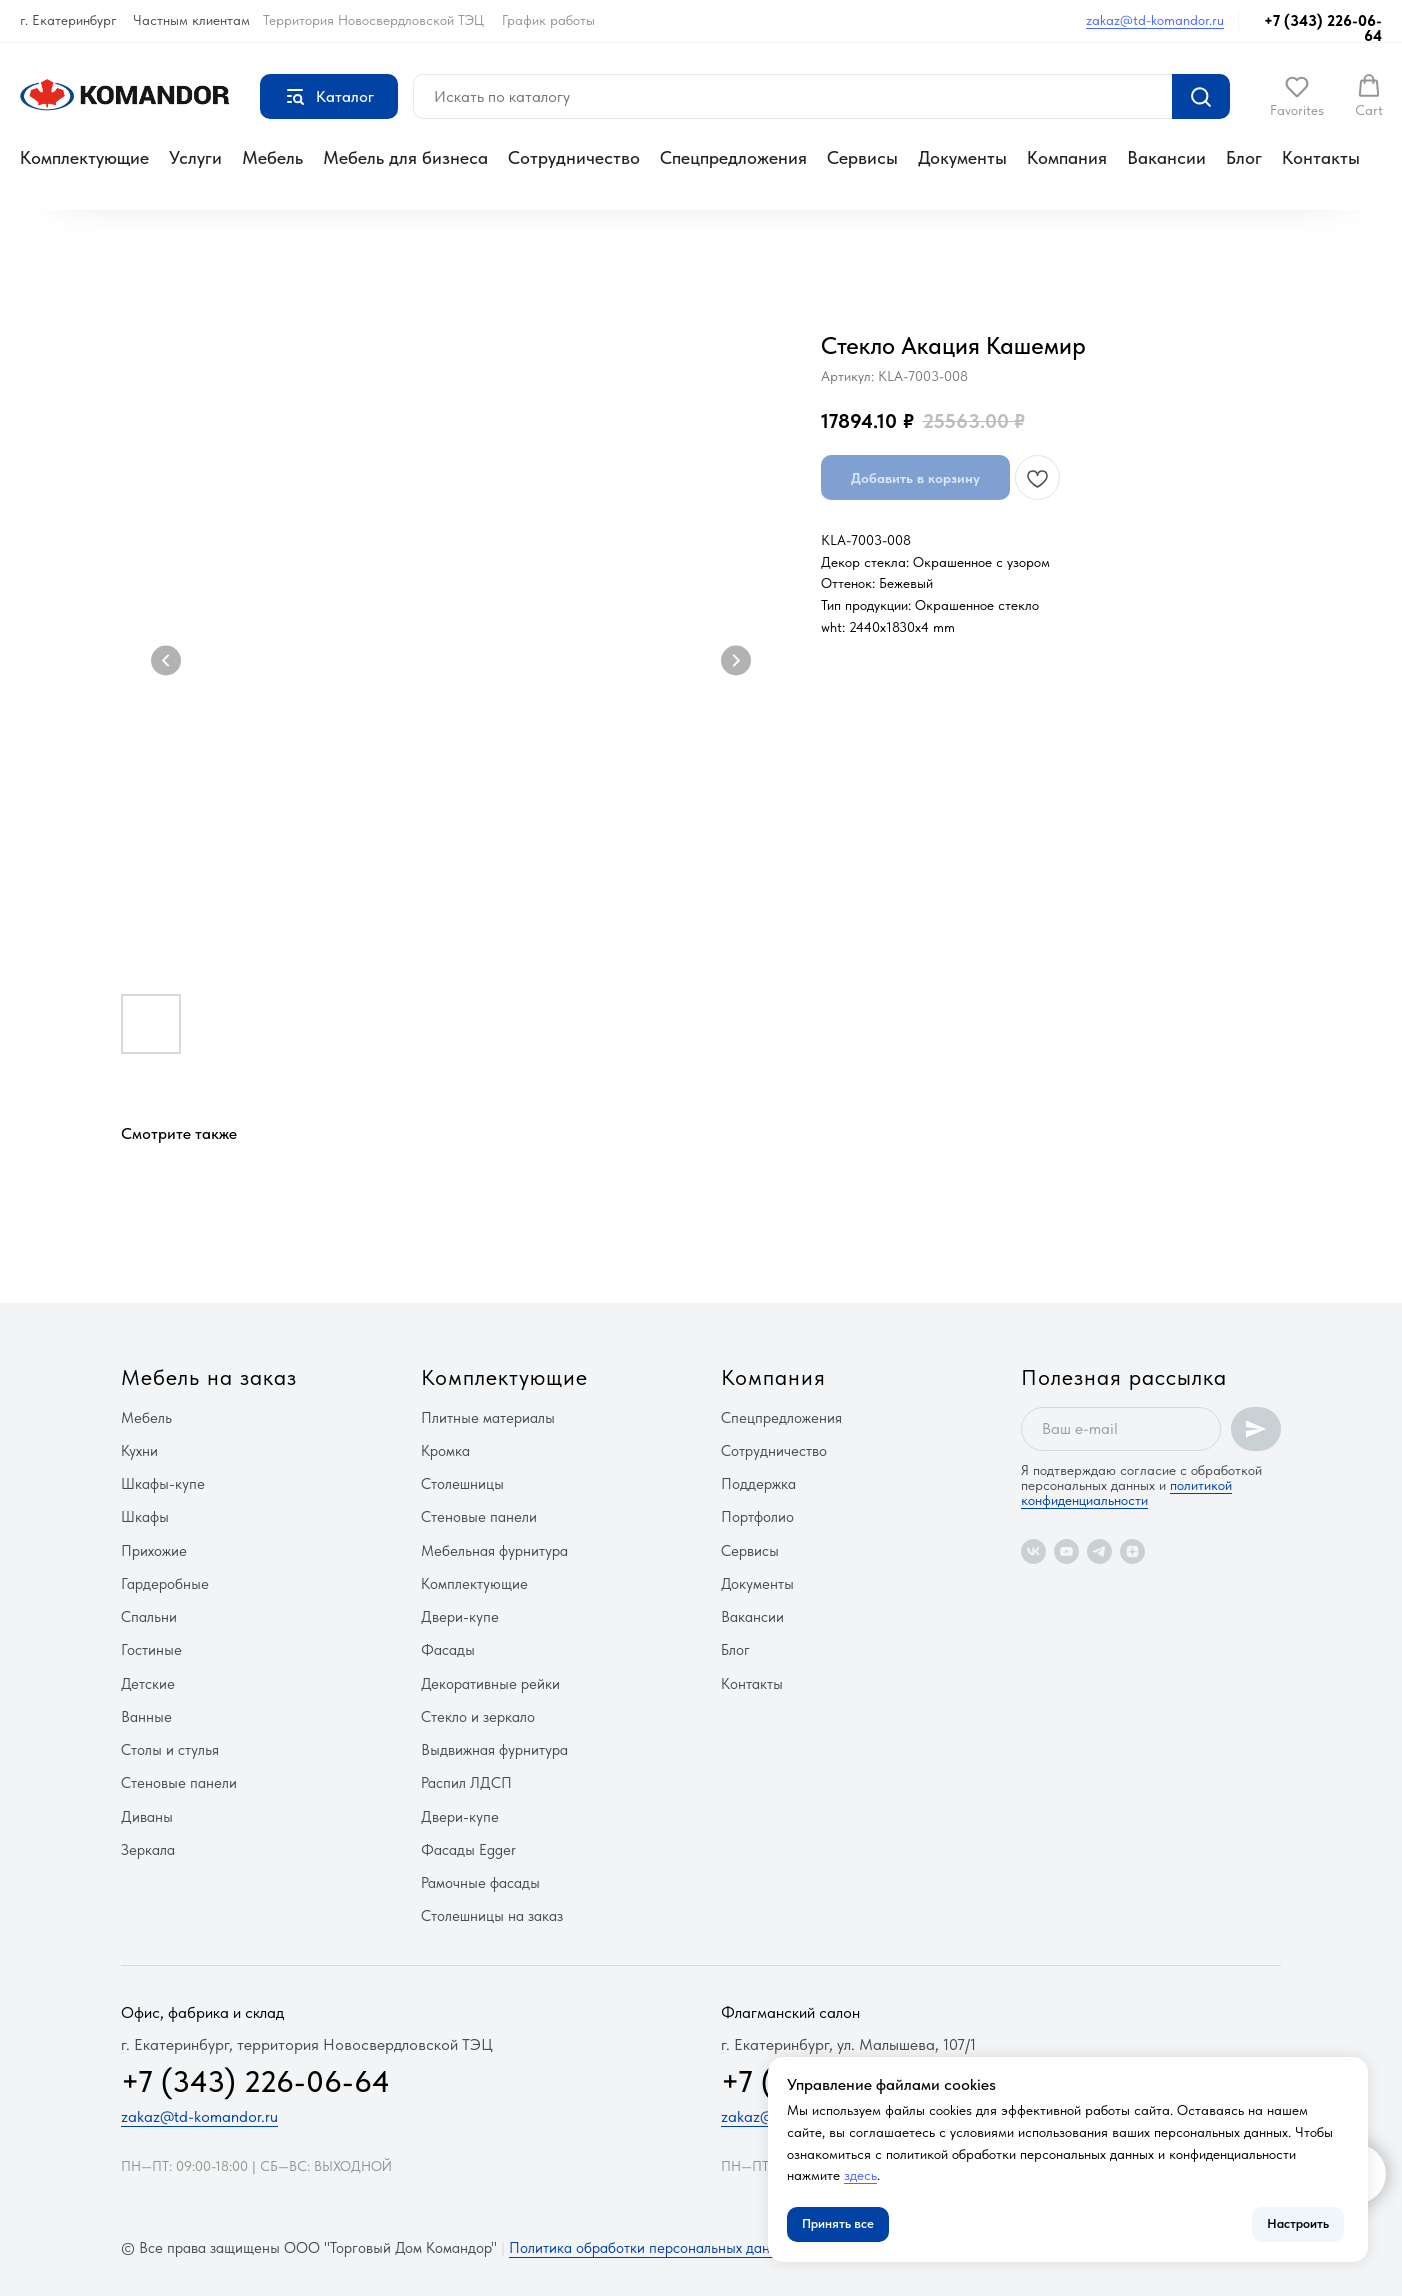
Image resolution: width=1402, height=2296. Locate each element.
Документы (962, 157)
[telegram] (1099, 1551)
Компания (1067, 157)
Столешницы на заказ (492, 1916)
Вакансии (1166, 157)
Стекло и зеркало (478, 1717)
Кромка (445, 1451)
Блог (1244, 157)
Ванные (146, 1717)
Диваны (147, 1817)
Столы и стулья (170, 1750)
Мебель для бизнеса (405, 157)
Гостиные (151, 1650)
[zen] (1132, 1551)
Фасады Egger (468, 1850)
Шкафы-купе (163, 1484)
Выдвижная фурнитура (494, 1750)
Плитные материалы (488, 1418)
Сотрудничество (574, 157)
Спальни (149, 1617)
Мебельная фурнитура (494, 1551)
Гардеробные (165, 1584)
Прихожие (154, 1551)
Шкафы (145, 1517)
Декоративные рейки (490, 1684)
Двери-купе (460, 1617)
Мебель (272, 157)
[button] (1297, 96)
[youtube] (1066, 1551)
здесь (860, 2175)
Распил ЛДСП (466, 1783)
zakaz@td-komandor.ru (1155, 20)
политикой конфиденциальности (1126, 1492)
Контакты (1321, 157)
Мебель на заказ (209, 1377)
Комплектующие (84, 157)
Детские (148, 1684)
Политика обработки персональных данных (651, 2248)
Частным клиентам (191, 20)
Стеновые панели (179, 1783)
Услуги (195, 157)
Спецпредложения (733, 157)
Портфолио (757, 1517)
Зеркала (148, 1850)
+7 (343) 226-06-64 (1323, 28)
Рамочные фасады (480, 1883)
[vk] (1033, 1551)
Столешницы (462, 1484)
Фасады (448, 1650)
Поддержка (758, 1484)
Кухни (139, 1451)
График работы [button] (548, 20)
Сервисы (862, 157)
